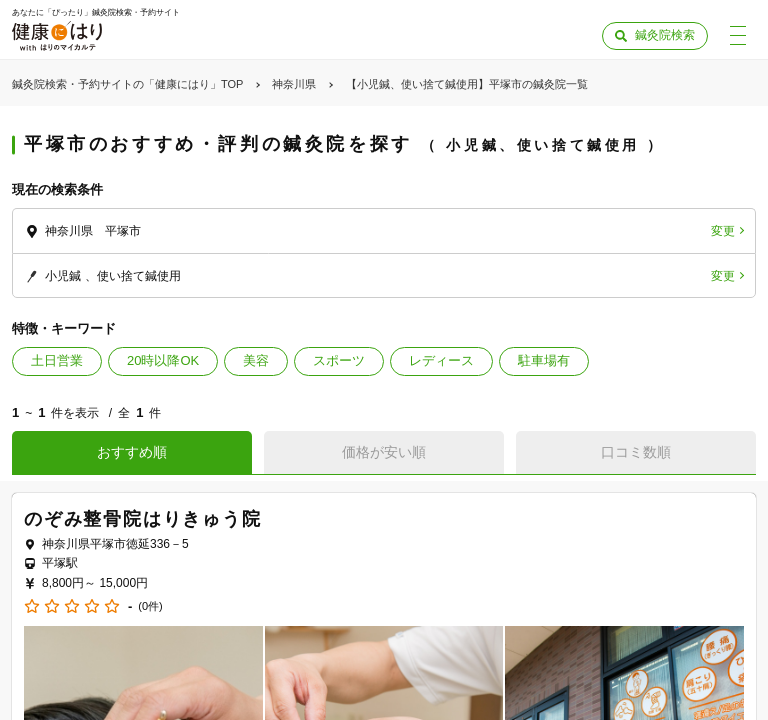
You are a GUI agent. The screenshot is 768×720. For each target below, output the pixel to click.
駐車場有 (544, 360)
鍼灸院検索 (665, 35)
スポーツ (339, 360)
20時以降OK (163, 360)
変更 (723, 231)
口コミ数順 (636, 452)
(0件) (150, 606)
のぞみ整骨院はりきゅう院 (143, 519)
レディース (441, 360)
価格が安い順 (384, 452)
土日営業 (57, 360)
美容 (256, 360)
